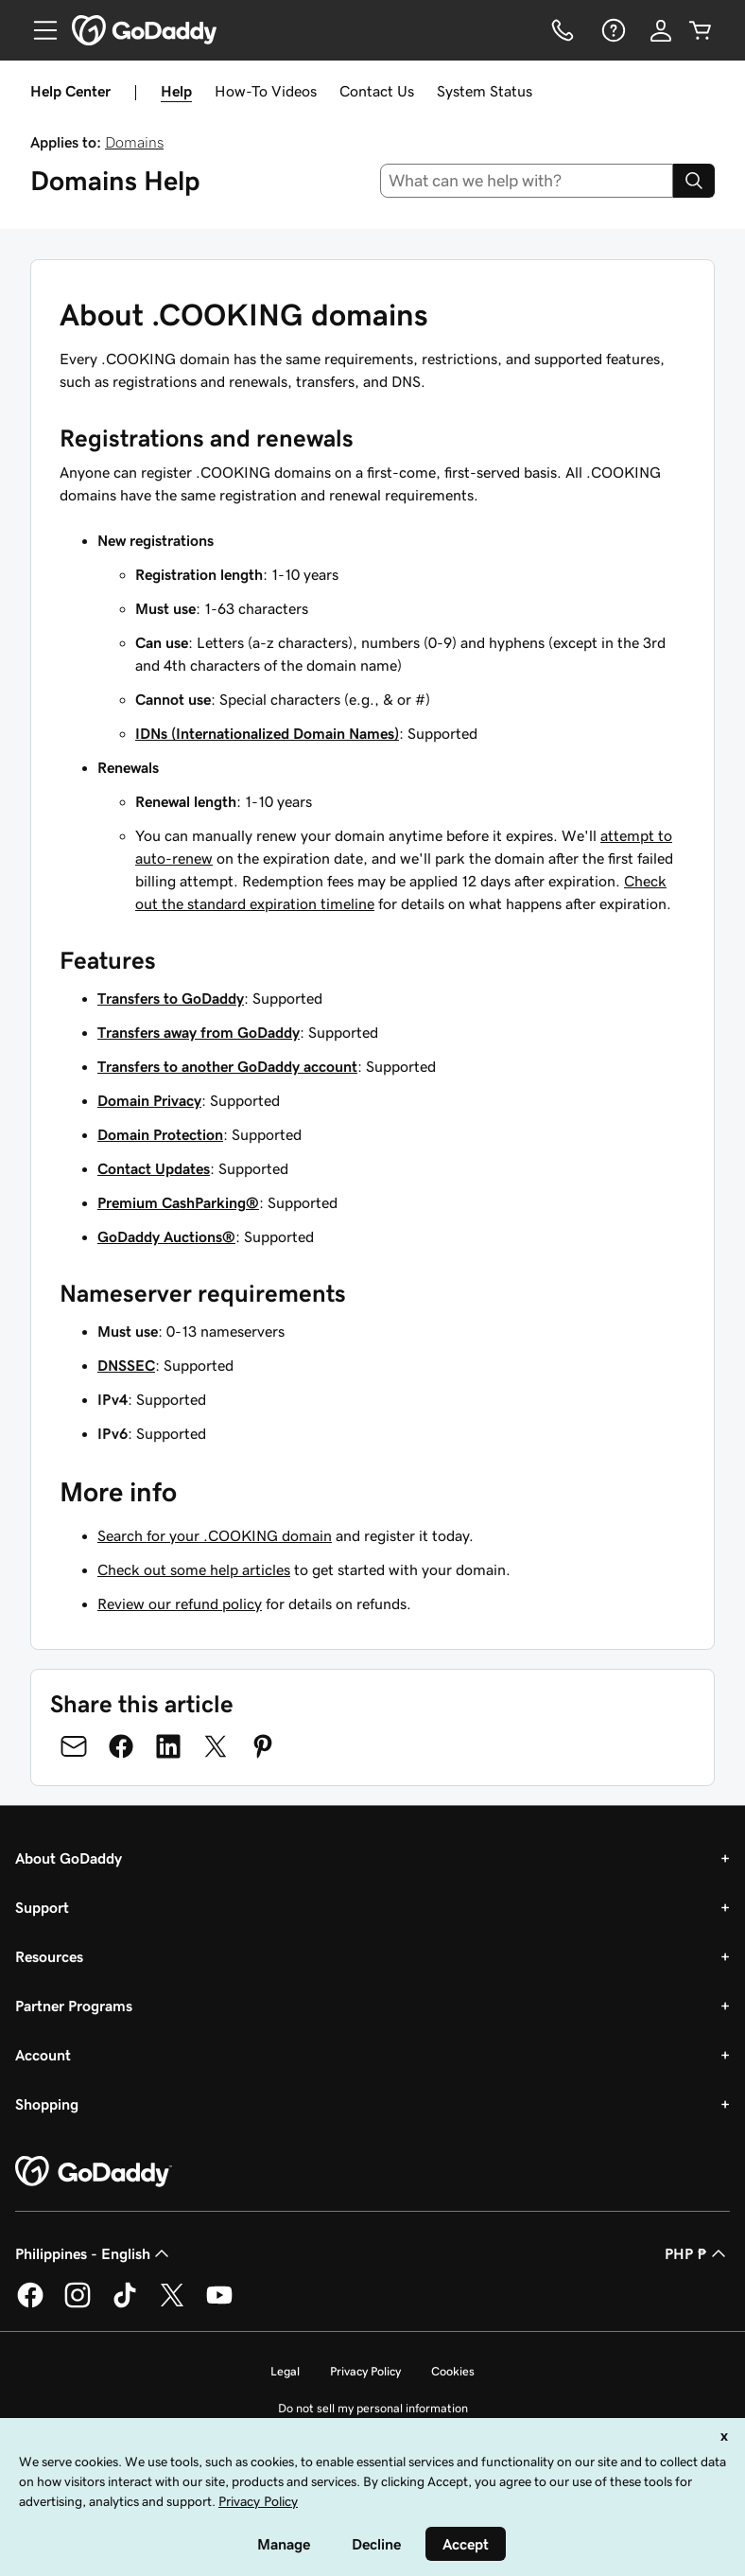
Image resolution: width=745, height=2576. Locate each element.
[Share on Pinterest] (262, 1746)
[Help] (611, 30)
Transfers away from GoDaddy (198, 1032)
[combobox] (527, 180)
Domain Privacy (149, 1100)
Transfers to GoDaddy (170, 998)
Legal (285, 2371)
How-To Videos (266, 90)
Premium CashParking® (178, 1202)
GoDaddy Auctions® (166, 1236)
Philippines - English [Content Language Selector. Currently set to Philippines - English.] (94, 2253)
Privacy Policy (365, 2371)
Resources (49, 1956)
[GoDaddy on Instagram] (77, 2304)
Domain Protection (160, 1134)
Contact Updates (153, 1168)
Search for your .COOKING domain (214, 1535)
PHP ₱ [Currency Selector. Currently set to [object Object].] (697, 2253)
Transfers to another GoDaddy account (227, 1066)
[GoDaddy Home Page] (93, 2172)
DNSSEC (126, 1365)
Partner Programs (73, 2005)
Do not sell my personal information (373, 2408)
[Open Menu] (37, 30)
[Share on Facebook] (121, 1746)
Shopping (46, 2104)
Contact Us (376, 90)
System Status (484, 90)
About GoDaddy (68, 1858)
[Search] (694, 181)
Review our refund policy (179, 1603)
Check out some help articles (193, 1569)
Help (176, 90)
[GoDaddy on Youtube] (219, 2304)
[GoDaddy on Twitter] (172, 2304)
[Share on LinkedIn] (168, 1746)
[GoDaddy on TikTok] (125, 2304)
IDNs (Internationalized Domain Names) (267, 733)
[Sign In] (661, 30)
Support (42, 1907)
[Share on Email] (73, 1746)
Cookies (453, 2371)
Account (43, 2054)
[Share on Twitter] (215, 1746)
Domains (134, 141)
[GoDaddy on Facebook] (30, 2304)
